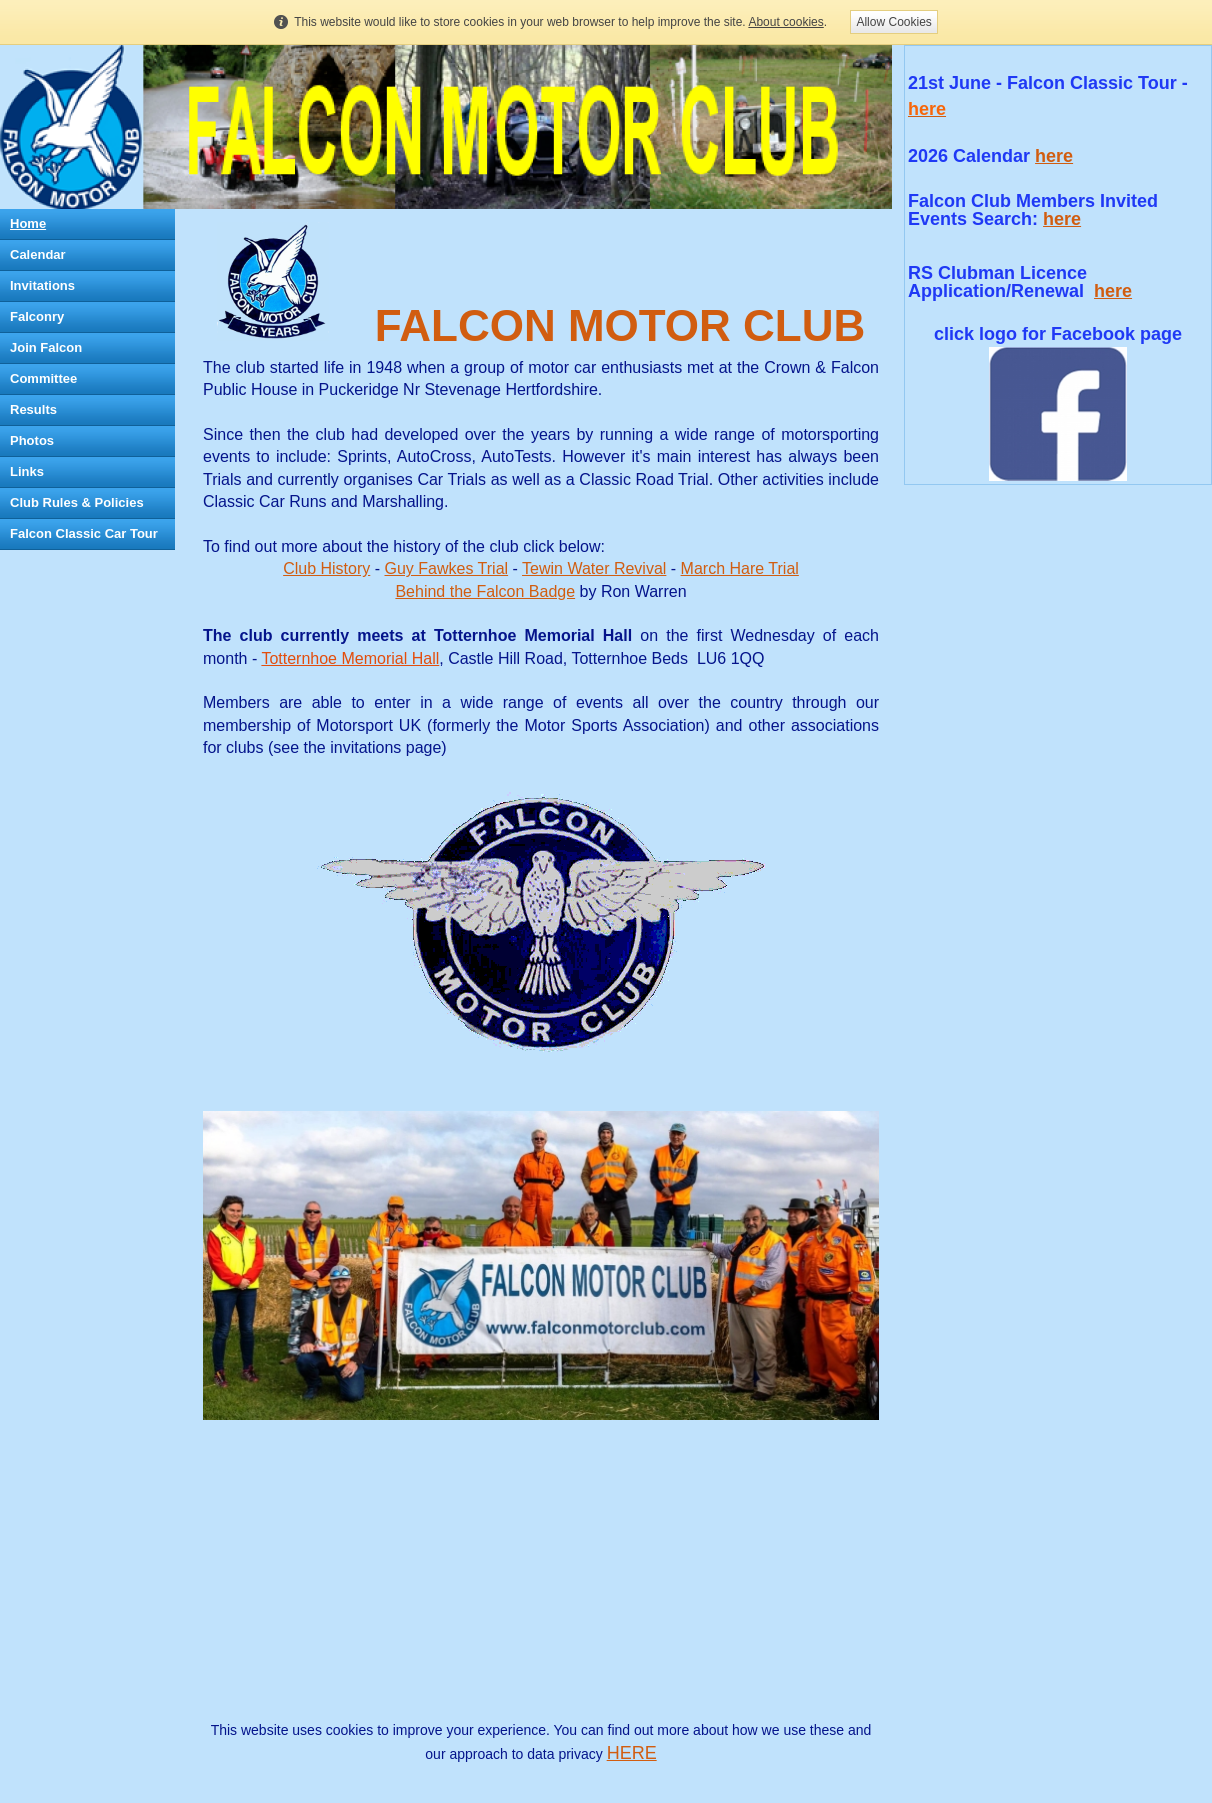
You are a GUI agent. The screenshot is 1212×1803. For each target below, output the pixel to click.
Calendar (38, 254)
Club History (326, 568)
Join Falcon (46, 347)
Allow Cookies (893, 22)
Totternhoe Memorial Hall (350, 658)
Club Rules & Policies (77, 502)
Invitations (42, 285)
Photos (32, 440)
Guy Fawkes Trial (447, 568)
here (1054, 156)
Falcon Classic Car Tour (84, 533)
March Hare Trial (740, 568)
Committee (43, 378)
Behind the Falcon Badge (485, 591)
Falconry (37, 316)
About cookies (785, 22)
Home (28, 223)
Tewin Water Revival (594, 568)
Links (27, 471)
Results (33, 409)
